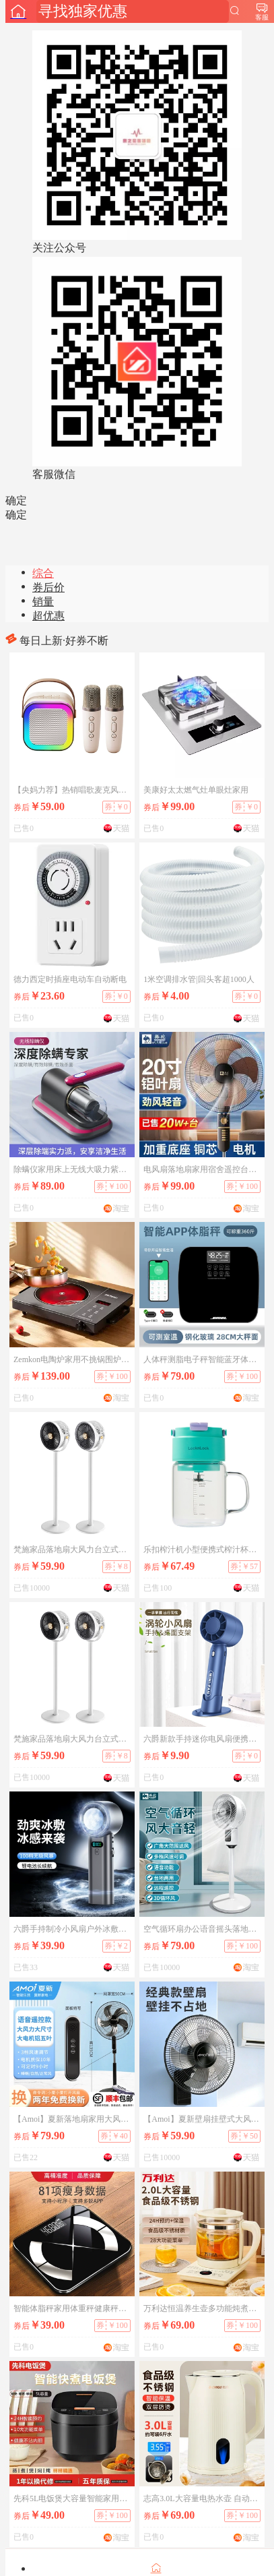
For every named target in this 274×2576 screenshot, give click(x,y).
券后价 (48, 587)
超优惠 (48, 615)
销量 (43, 601)
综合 (43, 573)
